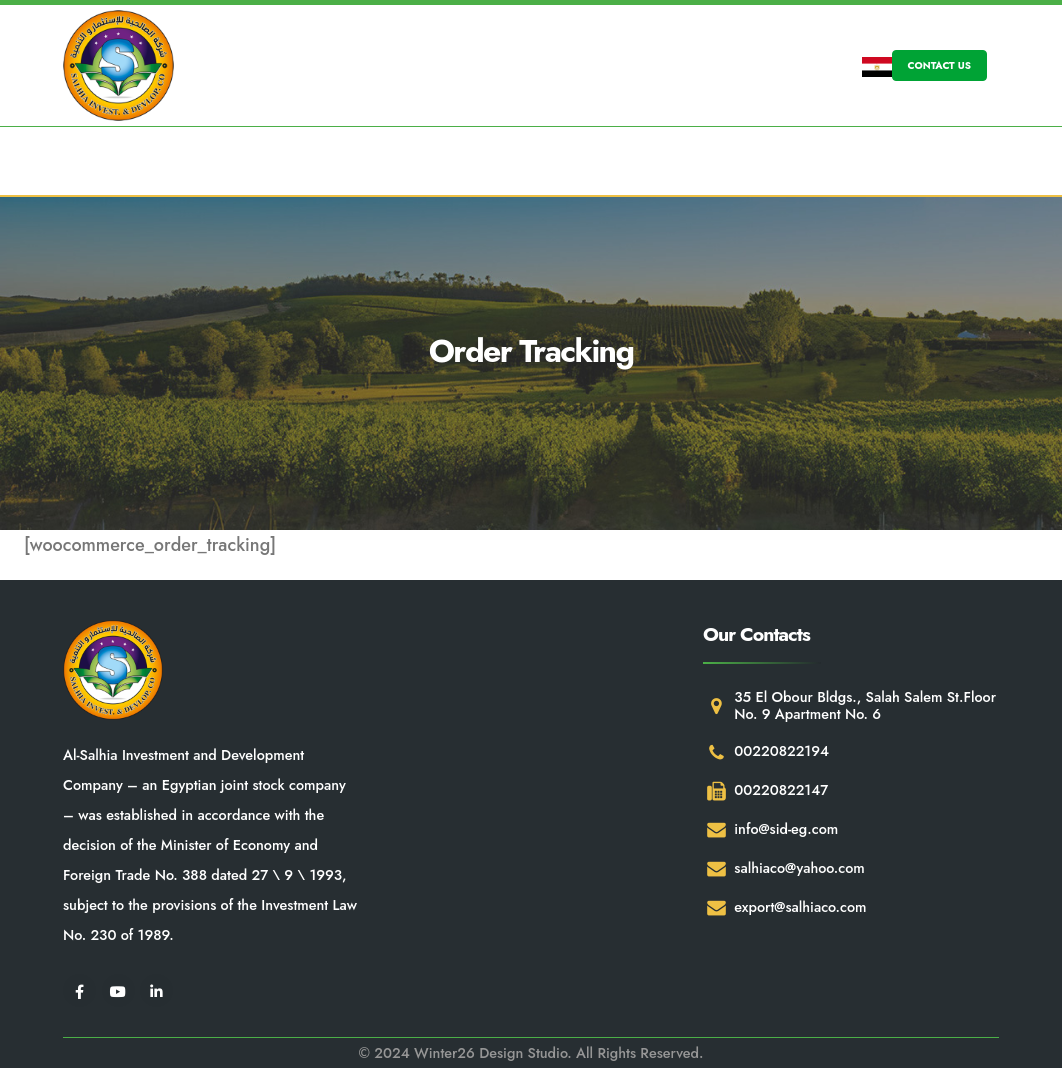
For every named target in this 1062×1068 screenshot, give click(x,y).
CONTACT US (939, 65)
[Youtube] (118, 990)
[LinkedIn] (156, 990)
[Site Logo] (118, 65)
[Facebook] (79, 990)
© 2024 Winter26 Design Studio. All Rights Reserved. (530, 1053)
